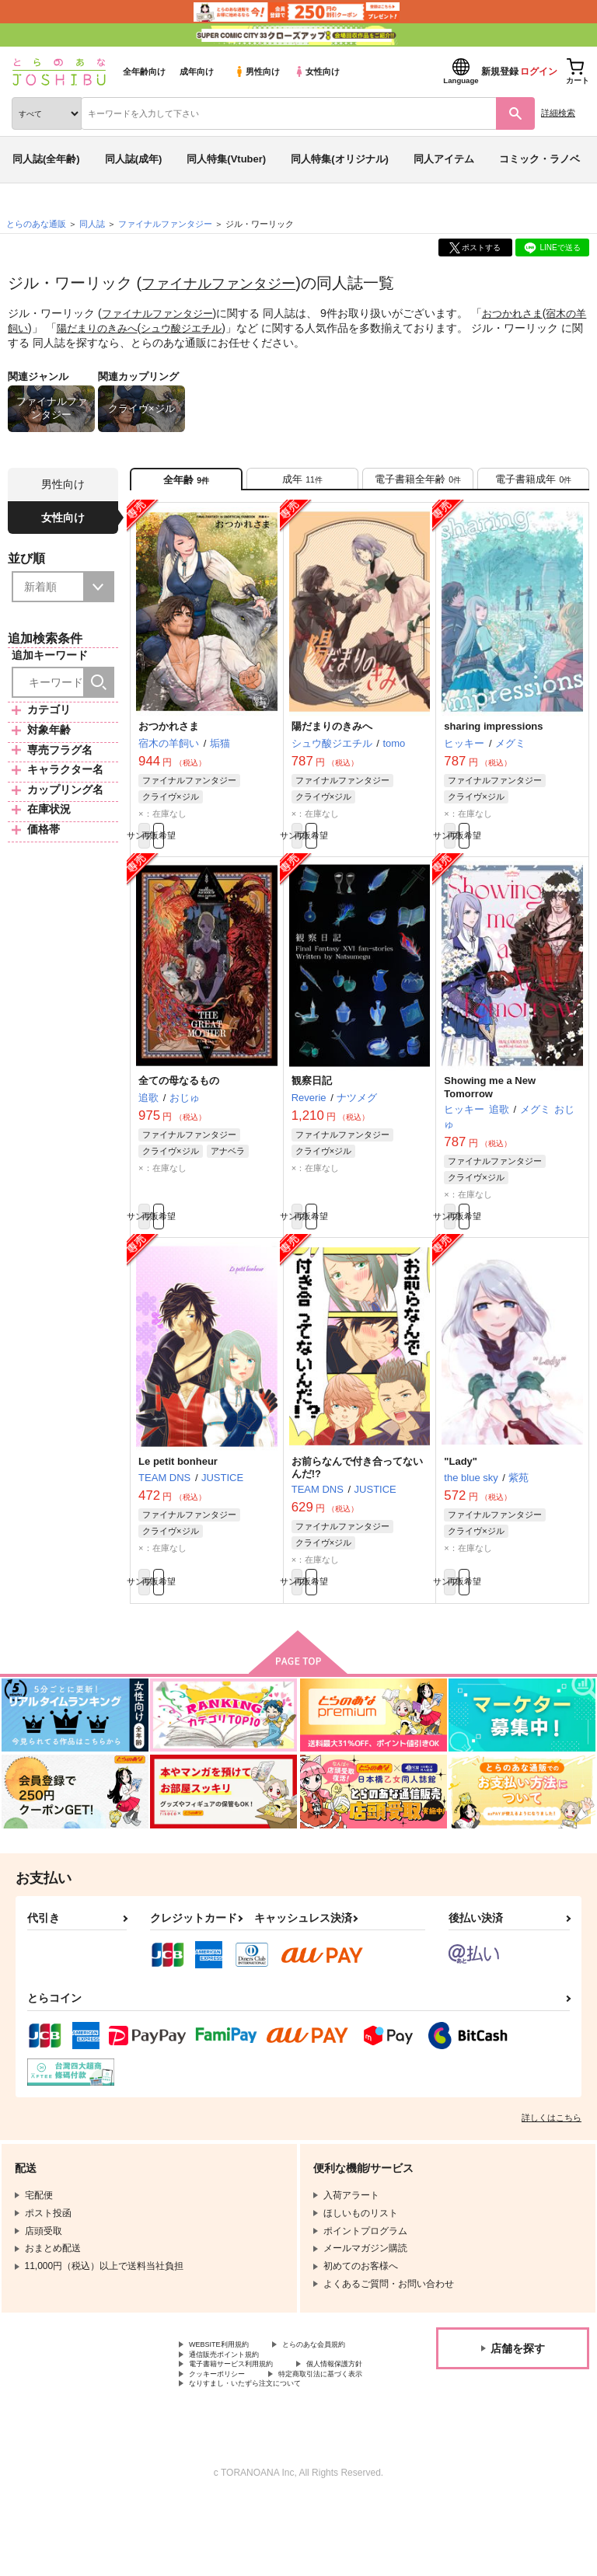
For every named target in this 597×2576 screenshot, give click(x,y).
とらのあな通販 (36, 223)
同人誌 (92, 223)
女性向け (317, 71)
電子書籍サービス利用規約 (245, 2418)
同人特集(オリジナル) (340, 159)
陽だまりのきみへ (123, 327)
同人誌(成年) (133, 159)
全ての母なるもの (178, 1098)
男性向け (257, 71)
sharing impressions (493, 736)
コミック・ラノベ (539, 159)
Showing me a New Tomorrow (490, 1105)
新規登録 (499, 71)
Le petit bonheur (178, 1486)
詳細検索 (558, 112)
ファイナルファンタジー (226, 282)
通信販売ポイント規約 (235, 2405)
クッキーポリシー (334, 2431)
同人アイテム (444, 159)
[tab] (302, 483)
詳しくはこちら (551, 2151)
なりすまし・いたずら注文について (263, 2457)
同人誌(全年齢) (46, 159)
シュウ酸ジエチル (213, 327)
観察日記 (312, 1098)
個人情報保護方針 (226, 2431)
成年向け (197, 71)
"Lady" (460, 1486)
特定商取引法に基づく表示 (245, 2444)
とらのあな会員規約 (231, 2391)
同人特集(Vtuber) (226, 159)
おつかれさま (523, 313)
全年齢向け (144, 71)
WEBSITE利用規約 (228, 2379)
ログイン (538, 71)
